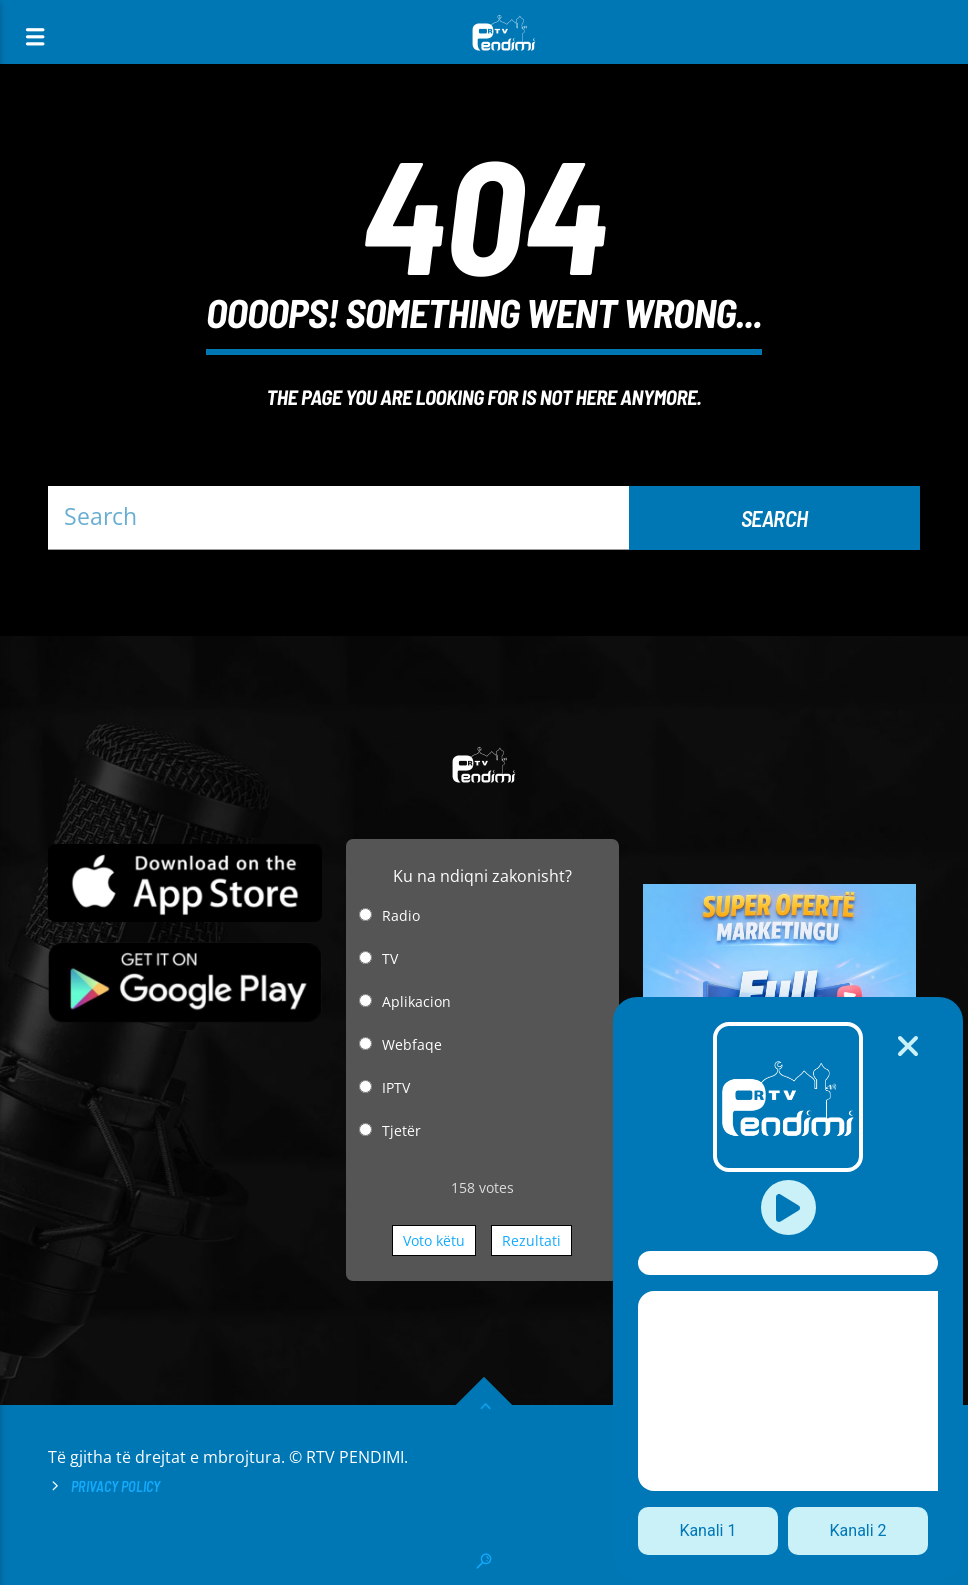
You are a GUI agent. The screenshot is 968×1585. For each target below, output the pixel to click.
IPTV (396, 1087)
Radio (401, 915)
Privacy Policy (115, 1486)
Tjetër (401, 1130)
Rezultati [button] (531, 1240)
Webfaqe (412, 1044)
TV (390, 958)
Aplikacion (416, 1001)
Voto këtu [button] (434, 1240)
